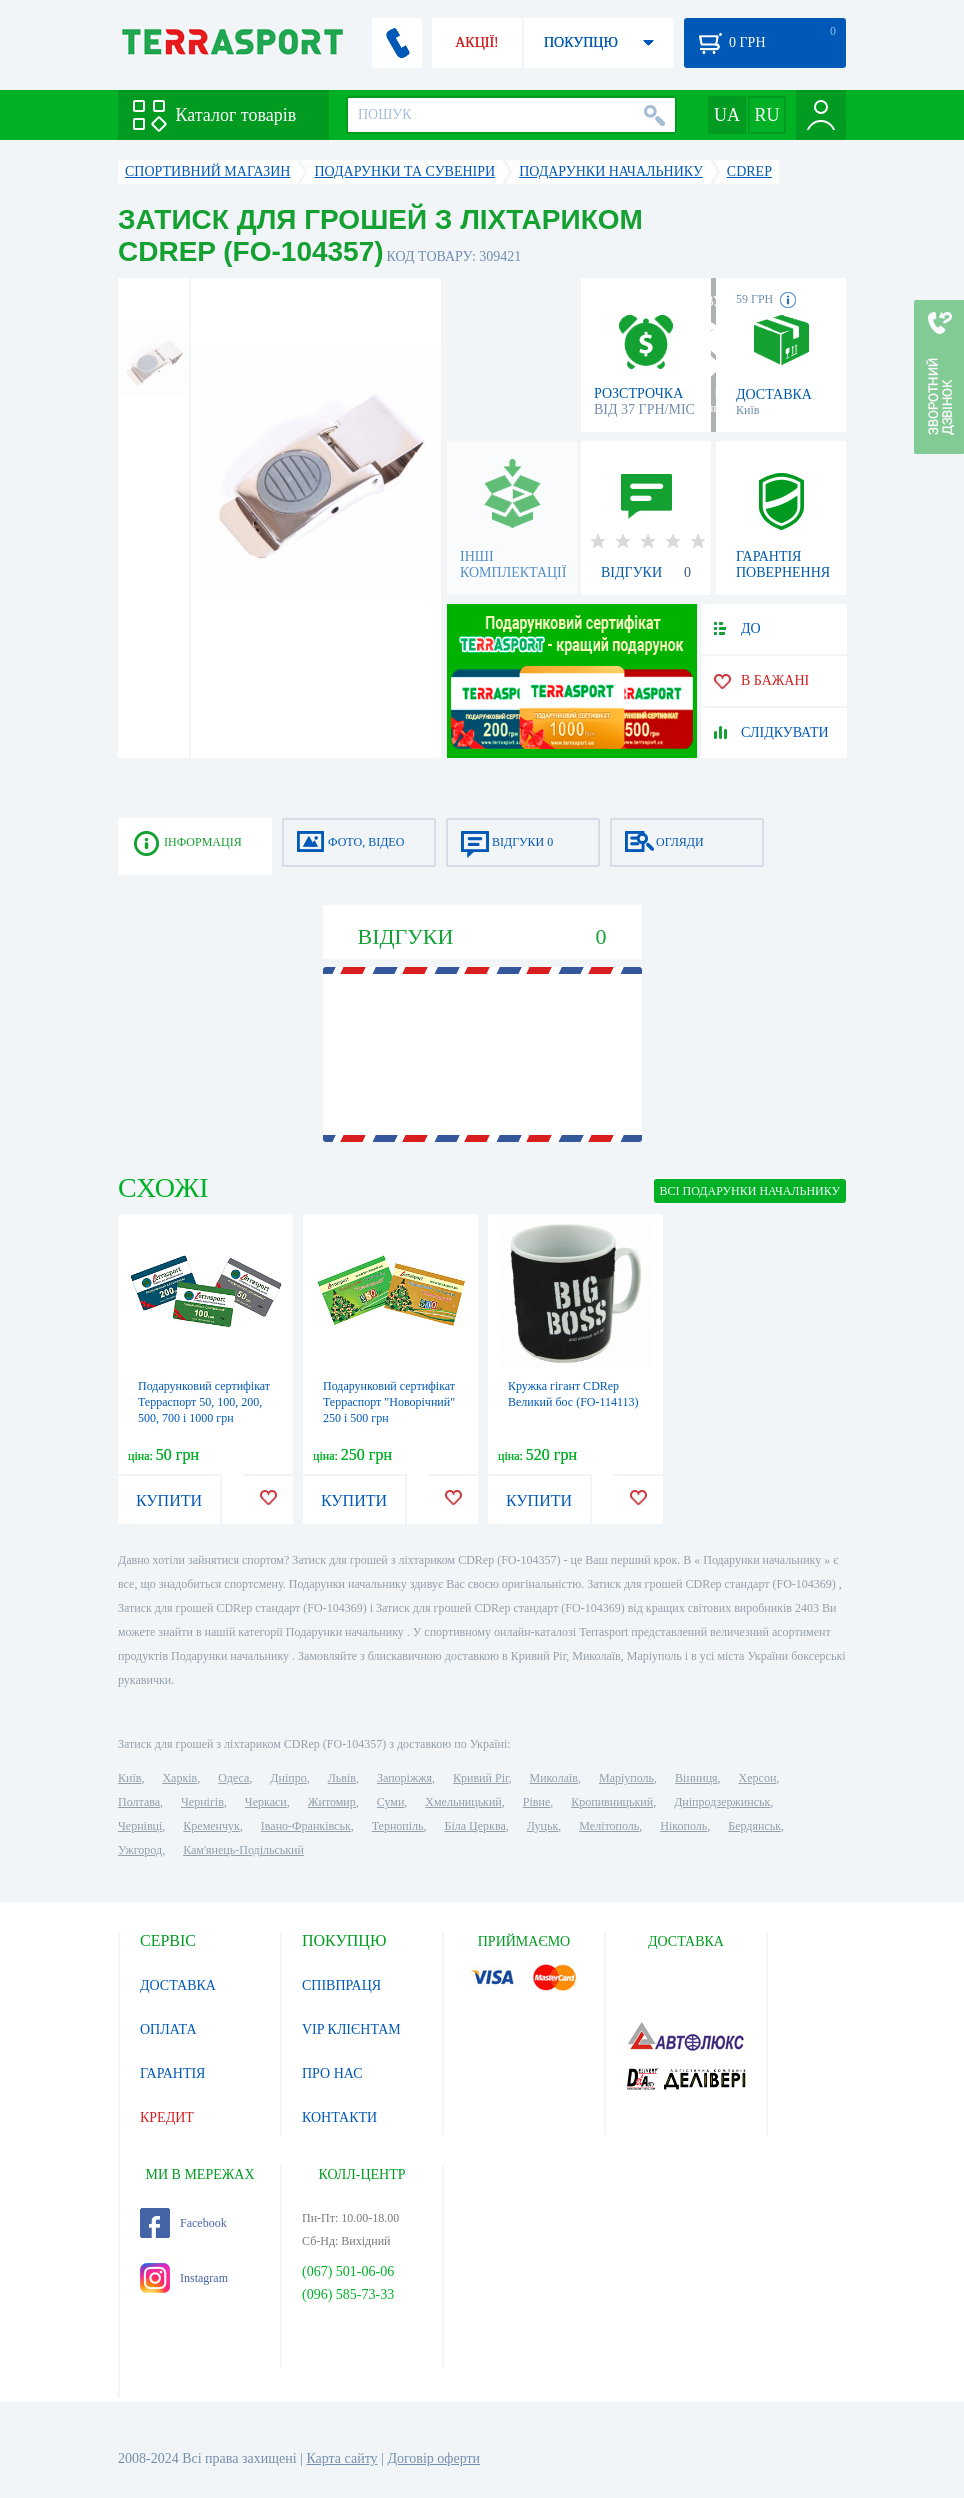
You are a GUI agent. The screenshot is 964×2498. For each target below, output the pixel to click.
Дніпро (288, 1778)
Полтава (139, 1802)
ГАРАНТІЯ (172, 2073)
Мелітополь (609, 1826)
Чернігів (202, 1802)
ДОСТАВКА (178, 1985)
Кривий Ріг (481, 1778)
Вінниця (696, 1778)
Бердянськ (754, 1826)
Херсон (758, 1778)
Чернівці (140, 1826)
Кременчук (211, 1826)
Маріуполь (626, 1778)
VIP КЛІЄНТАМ (351, 2029)
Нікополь (683, 1826)
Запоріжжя (404, 1778)
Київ (129, 1778)
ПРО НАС (332, 2073)
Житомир (332, 1802)
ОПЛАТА (168, 2029)
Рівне (536, 1802)
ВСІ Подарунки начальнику (750, 1191)
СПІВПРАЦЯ (341, 1985)
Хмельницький (463, 1802)
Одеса (233, 1778)
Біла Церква (475, 1826)
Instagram (184, 2278)
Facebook (183, 2223)
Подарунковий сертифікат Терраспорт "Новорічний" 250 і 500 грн (389, 1402)
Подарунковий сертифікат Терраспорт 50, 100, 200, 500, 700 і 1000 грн (204, 1402)
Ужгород (140, 1850)
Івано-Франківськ (306, 1826)
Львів (342, 1778)
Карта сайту (341, 2458)
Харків (179, 1778)
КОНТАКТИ (339, 2117)
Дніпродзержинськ (722, 1802)
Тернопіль (398, 1826)
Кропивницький (612, 1802)
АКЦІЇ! (477, 42)
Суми (391, 1802)
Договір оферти (433, 2458)
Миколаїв (554, 1778)
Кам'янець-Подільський (243, 1850)
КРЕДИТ (167, 2117)
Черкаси (266, 1802)
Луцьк (543, 1826)
